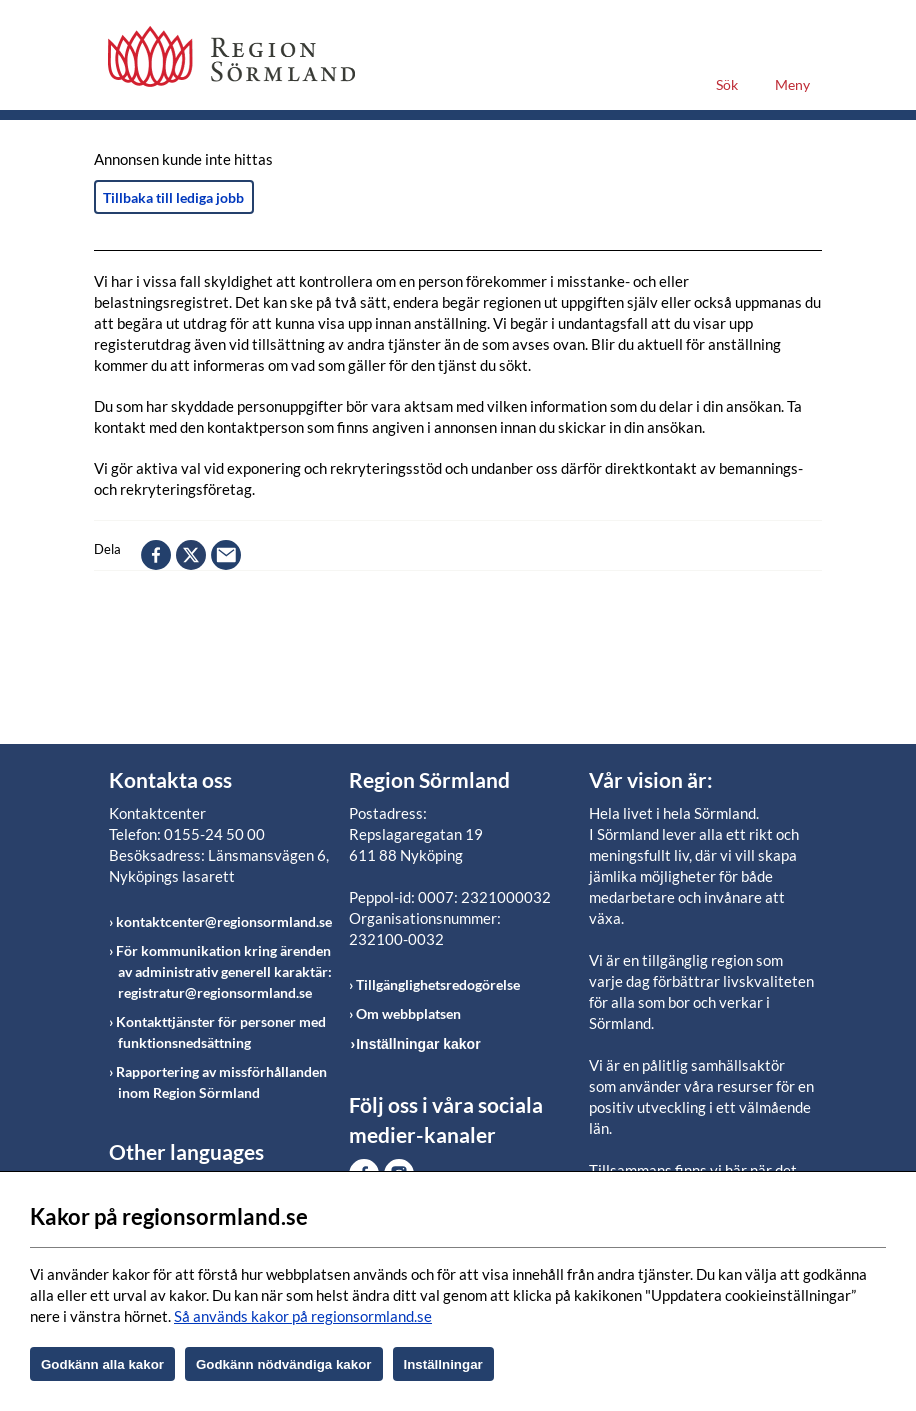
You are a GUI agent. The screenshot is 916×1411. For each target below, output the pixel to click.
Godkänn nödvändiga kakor (284, 1364)
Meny (792, 84)
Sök (727, 84)
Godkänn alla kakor (102, 1364)
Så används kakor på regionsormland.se (303, 1316)
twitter (191, 555)
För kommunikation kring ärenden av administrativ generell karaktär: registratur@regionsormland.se (224, 971)
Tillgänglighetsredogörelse (438, 984)
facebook (156, 555)
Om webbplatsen (408, 1013)
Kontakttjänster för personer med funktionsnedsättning (221, 1032)
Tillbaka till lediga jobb (173, 197)
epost (226, 555)
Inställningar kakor (418, 1044)
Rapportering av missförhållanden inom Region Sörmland (221, 1082)
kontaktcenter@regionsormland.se (224, 921)
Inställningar (443, 1364)
